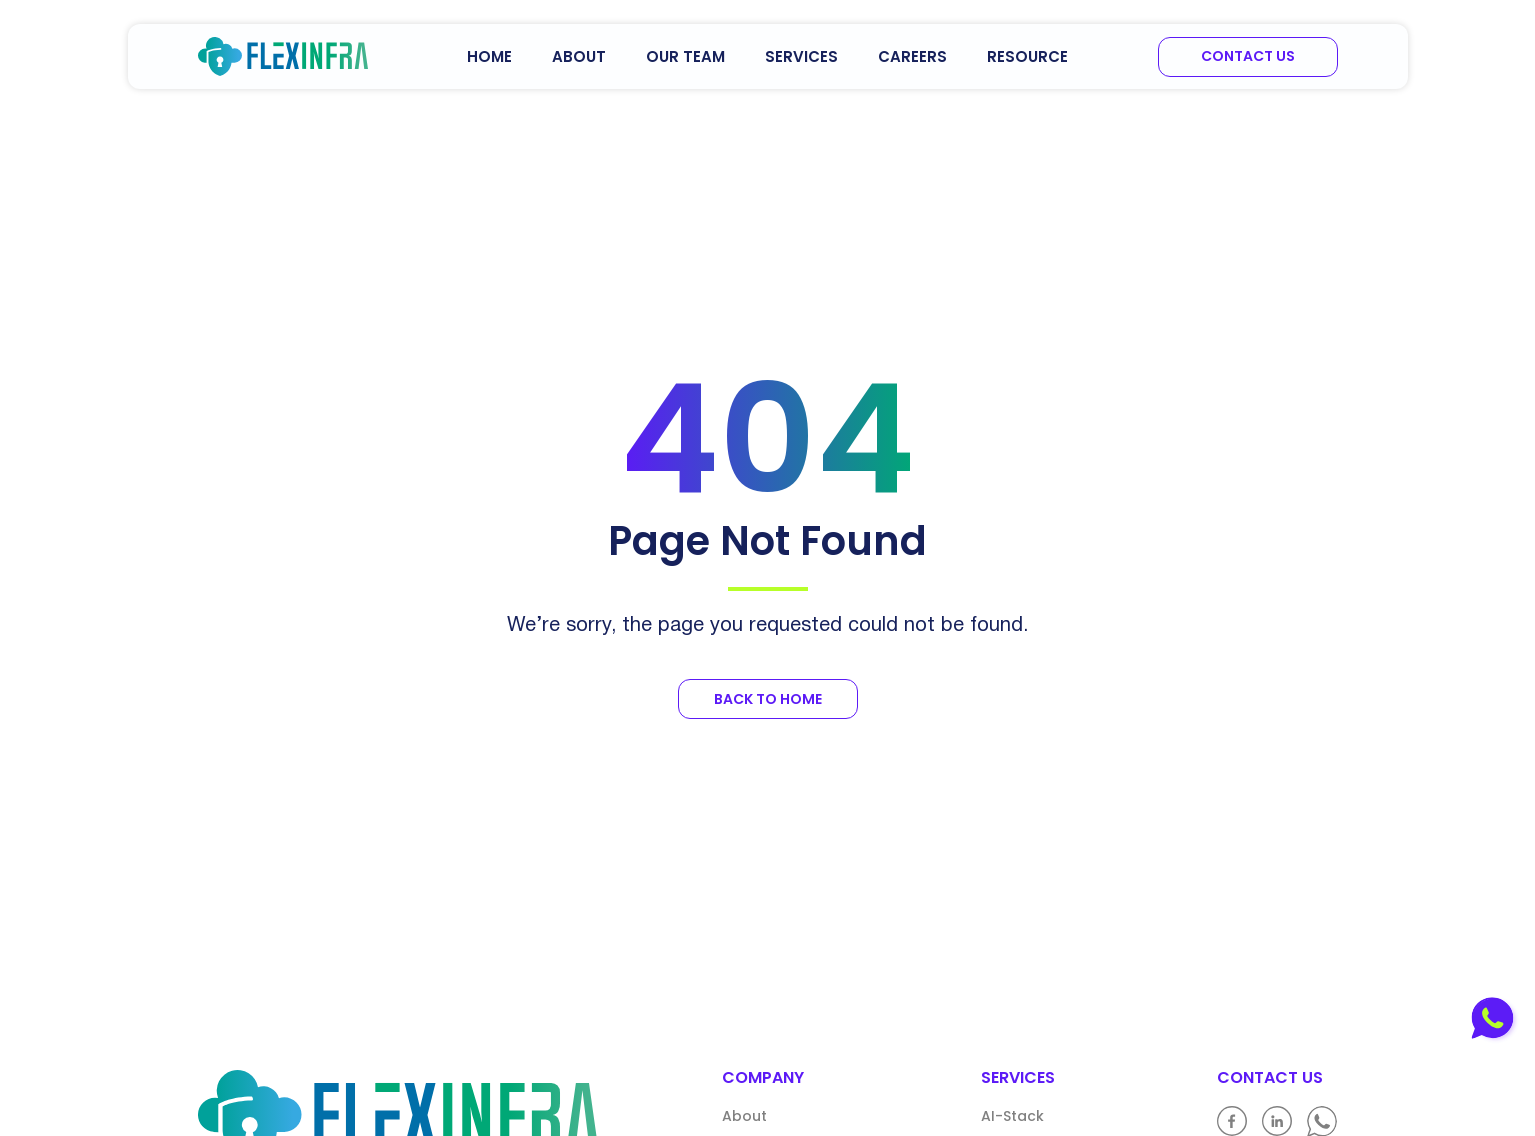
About (579, 56)
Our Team (685, 56)
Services (801, 56)
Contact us (1248, 56)
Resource (1027, 56)
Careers (912, 56)
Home (489, 56)
